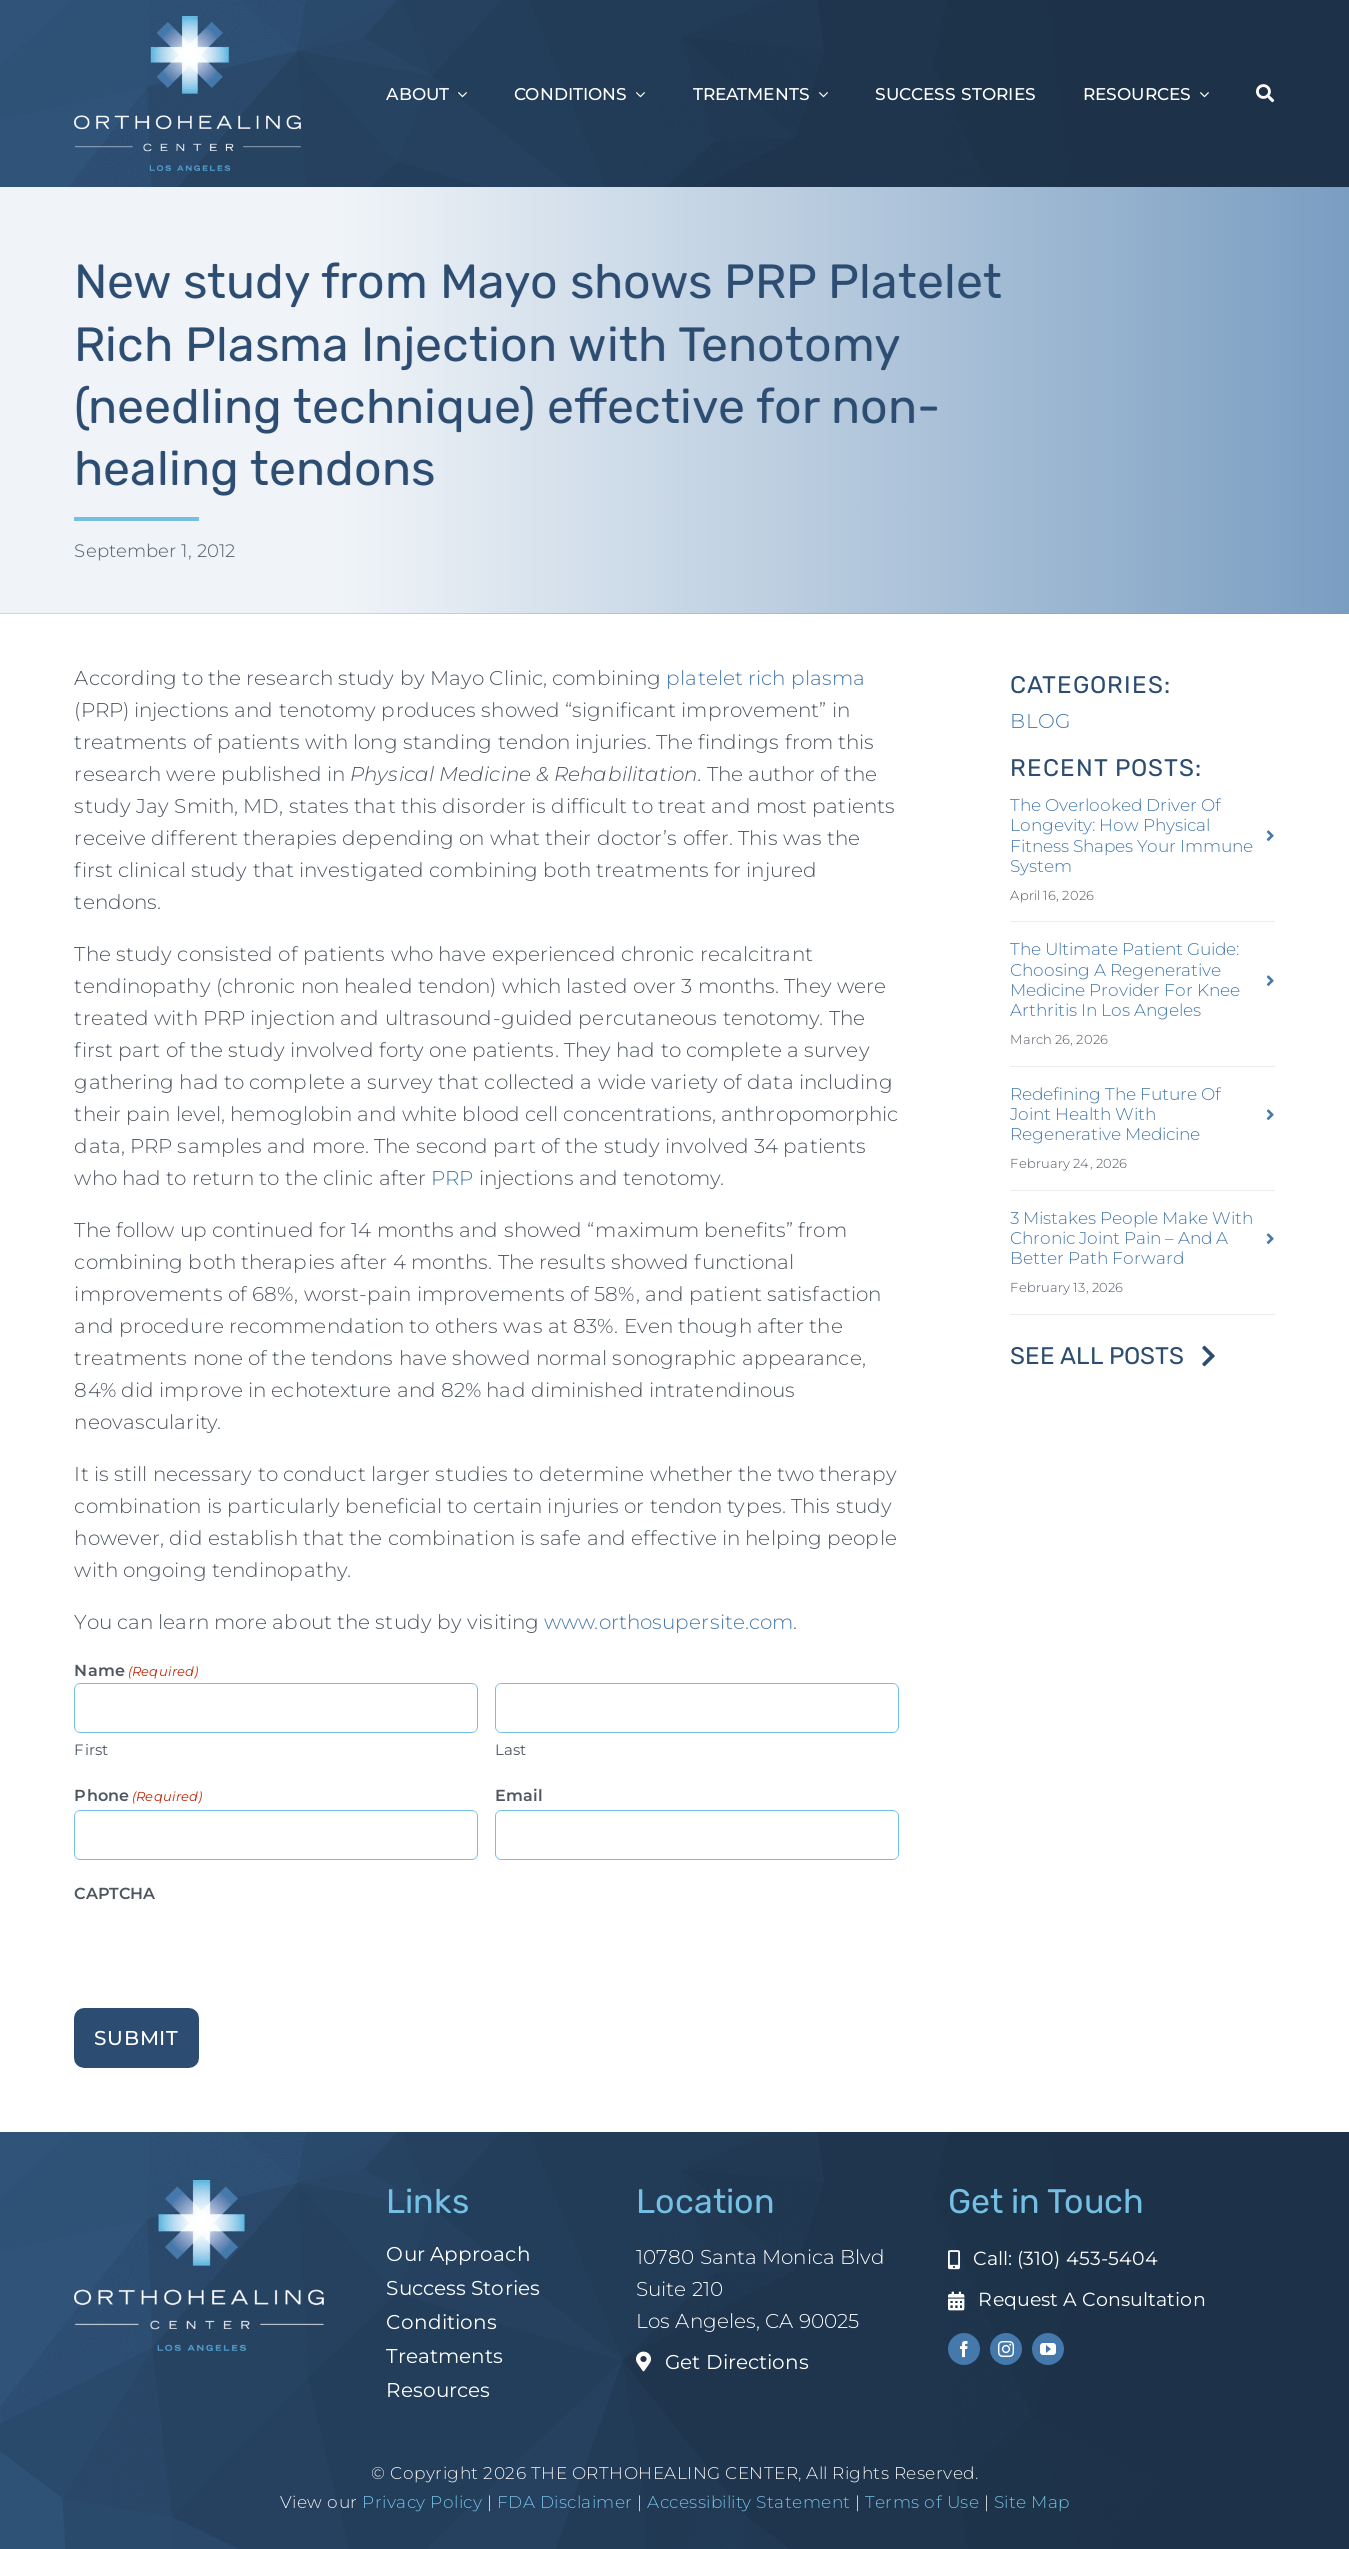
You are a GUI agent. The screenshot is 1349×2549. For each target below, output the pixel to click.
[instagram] (1006, 2349)
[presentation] (226, 1947)
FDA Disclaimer (562, 2502)
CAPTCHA (114, 1893)
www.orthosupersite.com (668, 1622)
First (91, 1749)
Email (519, 1795)
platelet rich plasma (765, 678)
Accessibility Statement (749, 2502)
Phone (138, 1796)
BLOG (1039, 721)
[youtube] (1048, 2349)
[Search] (1265, 94)
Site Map (1032, 2502)
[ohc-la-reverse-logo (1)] (187, 26)
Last (510, 1749)
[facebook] (964, 2349)
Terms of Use (922, 2502)
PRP (452, 1178)
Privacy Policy (422, 2502)
